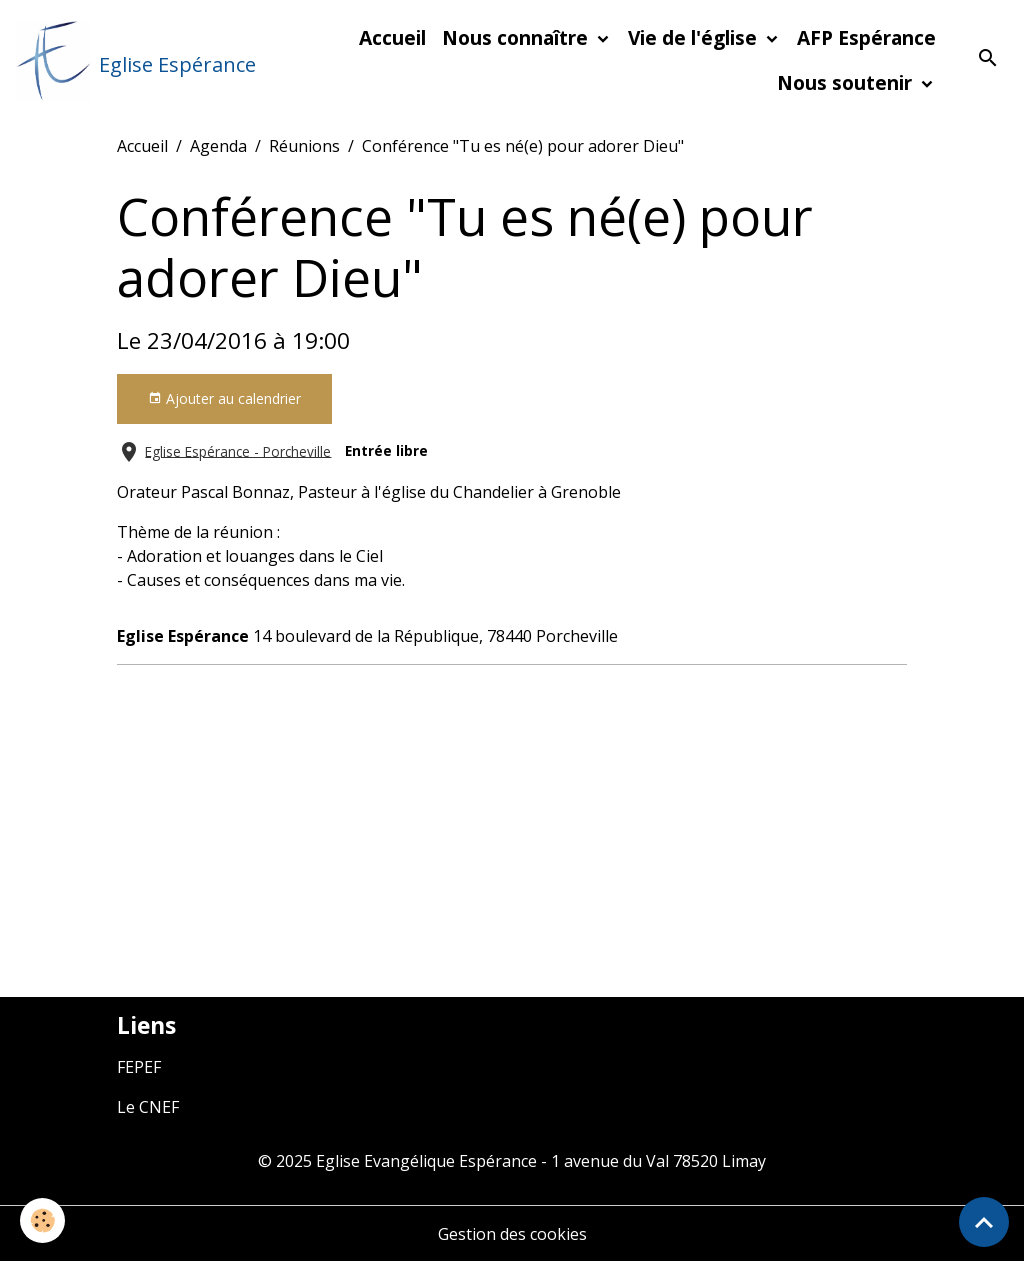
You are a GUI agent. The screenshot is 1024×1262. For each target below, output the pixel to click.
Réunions (304, 146)
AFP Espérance (866, 37)
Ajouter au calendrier (224, 398)
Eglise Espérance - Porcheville (238, 450)
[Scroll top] (984, 1222)
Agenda (218, 146)
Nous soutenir (847, 82)
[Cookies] (42, 1220)
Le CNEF (148, 1107)
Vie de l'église (695, 37)
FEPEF (139, 1067)
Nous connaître (517, 37)
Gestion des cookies (512, 1234)
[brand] (125, 61)
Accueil (392, 37)
